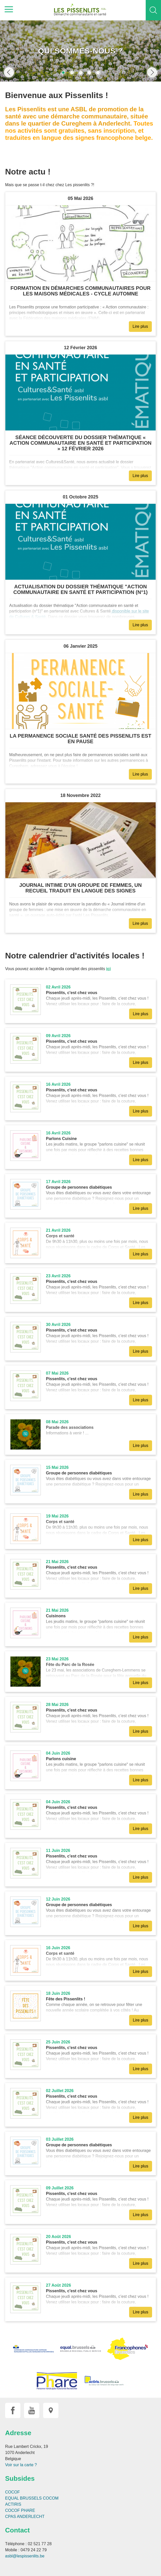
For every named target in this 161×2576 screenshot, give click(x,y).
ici (108, 969)
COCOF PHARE (20, 2510)
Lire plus (140, 326)
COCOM (50, 2498)
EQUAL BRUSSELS (23, 2498)
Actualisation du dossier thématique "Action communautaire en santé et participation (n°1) (80, 589)
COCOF (12, 2492)
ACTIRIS (13, 2504)
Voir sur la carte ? (21, 2465)
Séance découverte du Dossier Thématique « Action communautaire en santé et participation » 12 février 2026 (80, 443)
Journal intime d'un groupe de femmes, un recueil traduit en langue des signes (80, 887)
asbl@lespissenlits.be (24, 2556)
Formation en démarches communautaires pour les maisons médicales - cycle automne (80, 290)
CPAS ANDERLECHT (24, 2516)
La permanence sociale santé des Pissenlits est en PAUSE (80, 738)
